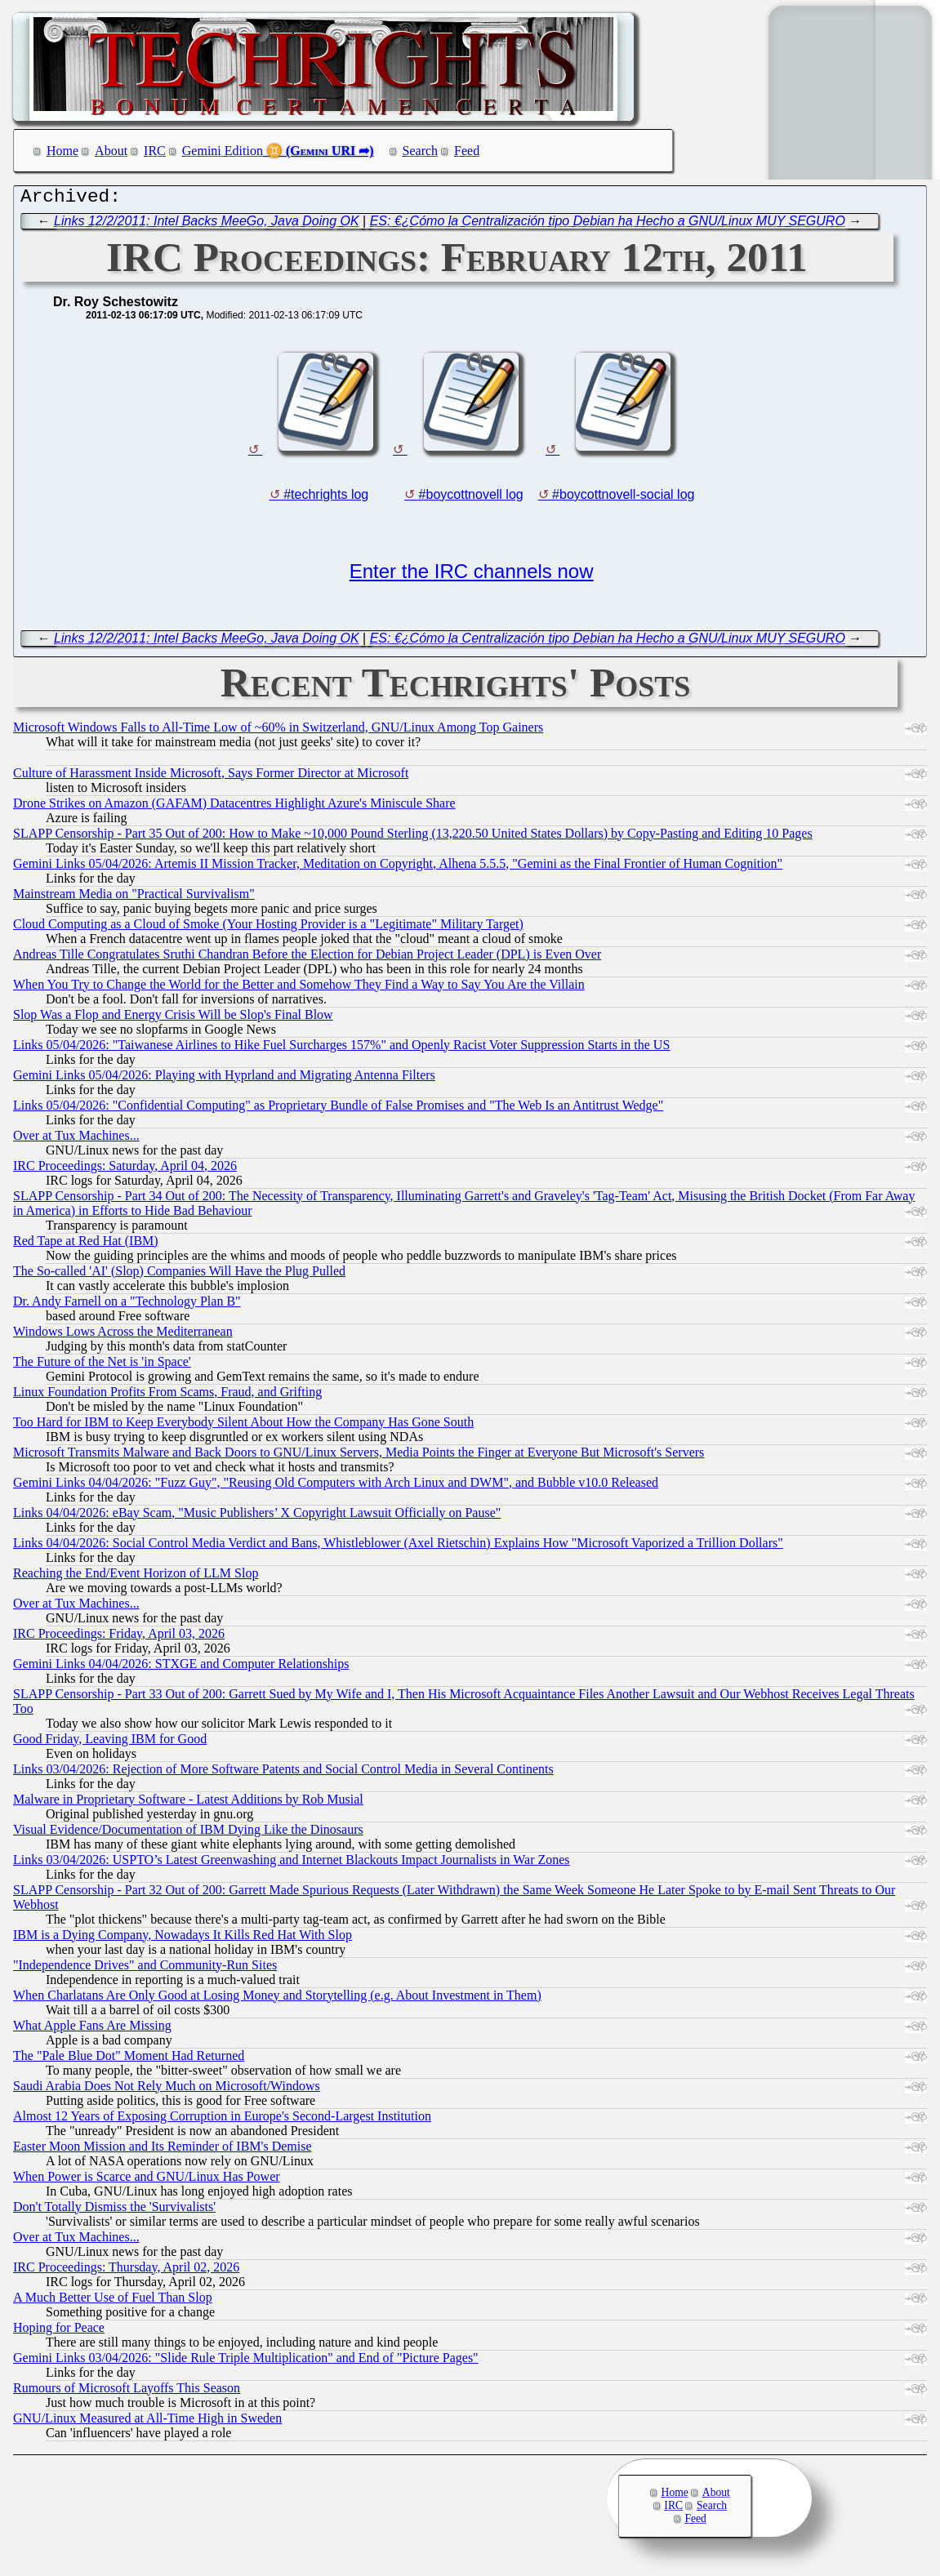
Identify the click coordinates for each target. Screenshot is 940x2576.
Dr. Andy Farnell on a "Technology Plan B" (127, 1305)
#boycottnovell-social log (623, 498)
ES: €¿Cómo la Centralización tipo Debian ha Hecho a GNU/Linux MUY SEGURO (607, 225)
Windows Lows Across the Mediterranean (123, 1335)
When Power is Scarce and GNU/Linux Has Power (146, 2180)
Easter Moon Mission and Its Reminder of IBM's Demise (162, 2150)
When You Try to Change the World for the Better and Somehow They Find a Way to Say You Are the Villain (299, 988)
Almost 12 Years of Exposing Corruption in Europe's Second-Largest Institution (222, 2120)
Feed (466, 151)
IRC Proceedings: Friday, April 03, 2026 (119, 1637)
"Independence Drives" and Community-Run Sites (145, 1969)
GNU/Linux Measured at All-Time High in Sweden (147, 2422)
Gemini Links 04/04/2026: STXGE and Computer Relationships (181, 1668)
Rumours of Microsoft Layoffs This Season (126, 2392)
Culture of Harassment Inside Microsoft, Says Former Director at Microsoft (210, 777)
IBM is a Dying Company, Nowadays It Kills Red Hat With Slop (182, 1939)
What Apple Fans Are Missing (92, 2029)
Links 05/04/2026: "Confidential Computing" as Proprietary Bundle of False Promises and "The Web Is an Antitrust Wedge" (338, 1109)
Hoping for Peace (59, 2331)
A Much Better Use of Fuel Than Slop (112, 2301)
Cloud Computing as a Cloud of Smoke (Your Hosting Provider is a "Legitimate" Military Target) (268, 928)
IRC (155, 151)
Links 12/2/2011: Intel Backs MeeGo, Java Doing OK (206, 225)
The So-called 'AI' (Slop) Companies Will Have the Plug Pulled (179, 1275)
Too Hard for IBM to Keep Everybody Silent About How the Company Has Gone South (243, 1426)
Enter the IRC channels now (472, 575)
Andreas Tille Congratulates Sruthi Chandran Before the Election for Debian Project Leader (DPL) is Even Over (307, 958)
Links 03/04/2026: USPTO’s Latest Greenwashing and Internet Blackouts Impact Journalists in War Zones (291, 1864)
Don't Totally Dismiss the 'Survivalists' (114, 2211)
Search (421, 151)
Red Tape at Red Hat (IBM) (85, 1245)
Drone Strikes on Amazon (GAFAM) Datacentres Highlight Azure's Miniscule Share (234, 807)
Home (62, 151)
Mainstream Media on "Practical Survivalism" (134, 898)
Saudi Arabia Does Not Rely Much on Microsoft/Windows (166, 2090)
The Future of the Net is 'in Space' (102, 1366)
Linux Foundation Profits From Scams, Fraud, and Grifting (167, 1396)
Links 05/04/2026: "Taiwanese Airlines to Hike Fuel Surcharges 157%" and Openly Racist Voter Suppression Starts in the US (341, 1049)
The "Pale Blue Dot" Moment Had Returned (128, 2060)
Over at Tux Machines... (76, 1139)
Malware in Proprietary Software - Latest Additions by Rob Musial (188, 1803)
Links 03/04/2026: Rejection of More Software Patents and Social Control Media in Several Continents (283, 1773)
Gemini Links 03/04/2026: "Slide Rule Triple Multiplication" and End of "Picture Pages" (246, 2362)
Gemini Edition (222, 151)
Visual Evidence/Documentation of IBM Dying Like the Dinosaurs (188, 1833)
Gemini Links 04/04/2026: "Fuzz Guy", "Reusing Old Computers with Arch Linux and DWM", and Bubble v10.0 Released (335, 1486)
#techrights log (325, 498)
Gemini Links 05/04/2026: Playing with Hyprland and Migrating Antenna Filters (224, 1079)
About (111, 151)
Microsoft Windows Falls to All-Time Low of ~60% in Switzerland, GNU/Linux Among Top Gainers (278, 731)
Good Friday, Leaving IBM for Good (110, 1743)
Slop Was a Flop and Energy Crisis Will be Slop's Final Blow (173, 1019)
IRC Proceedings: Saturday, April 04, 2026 (125, 1170)
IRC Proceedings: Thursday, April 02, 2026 (126, 2271)
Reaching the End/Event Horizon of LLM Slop (135, 1577)
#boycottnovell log (471, 498)
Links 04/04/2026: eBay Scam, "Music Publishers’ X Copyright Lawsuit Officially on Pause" (257, 1517)
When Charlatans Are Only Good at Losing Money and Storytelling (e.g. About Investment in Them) (277, 1999)
